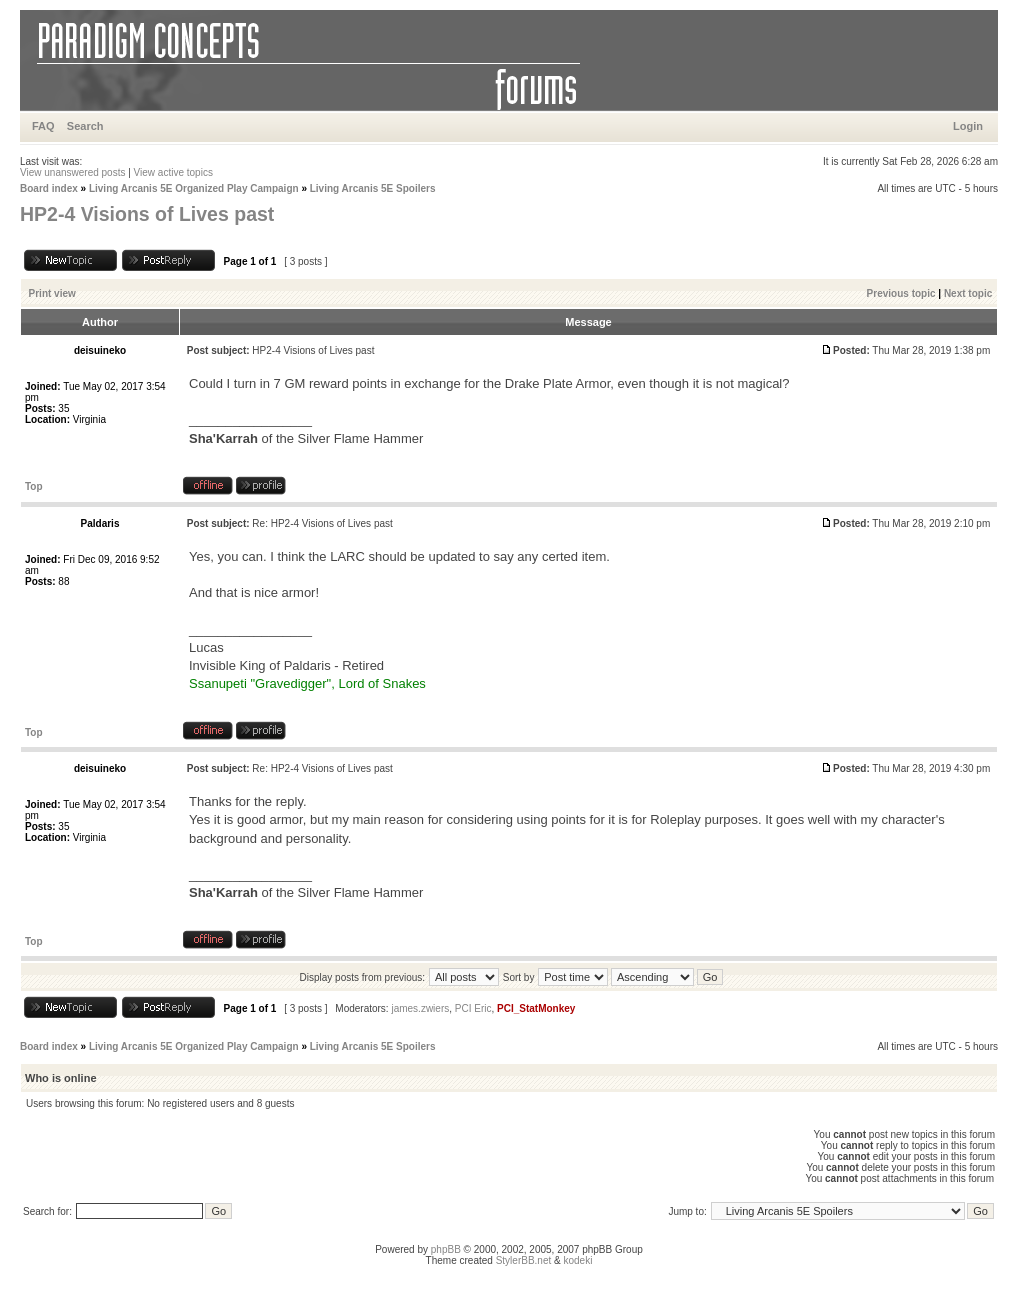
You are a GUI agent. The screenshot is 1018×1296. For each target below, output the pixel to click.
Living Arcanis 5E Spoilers (373, 188)
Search (85, 126)
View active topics (173, 172)
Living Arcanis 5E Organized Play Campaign (194, 188)
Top (34, 486)
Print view (52, 293)
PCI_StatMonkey (536, 1008)
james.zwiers (420, 1008)
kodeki (577, 1260)
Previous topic (901, 293)
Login (968, 126)
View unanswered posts (72, 172)
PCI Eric (473, 1008)
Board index (49, 188)
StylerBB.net (524, 1260)
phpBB (446, 1249)
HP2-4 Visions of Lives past (147, 214)
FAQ (43, 126)
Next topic (968, 293)
